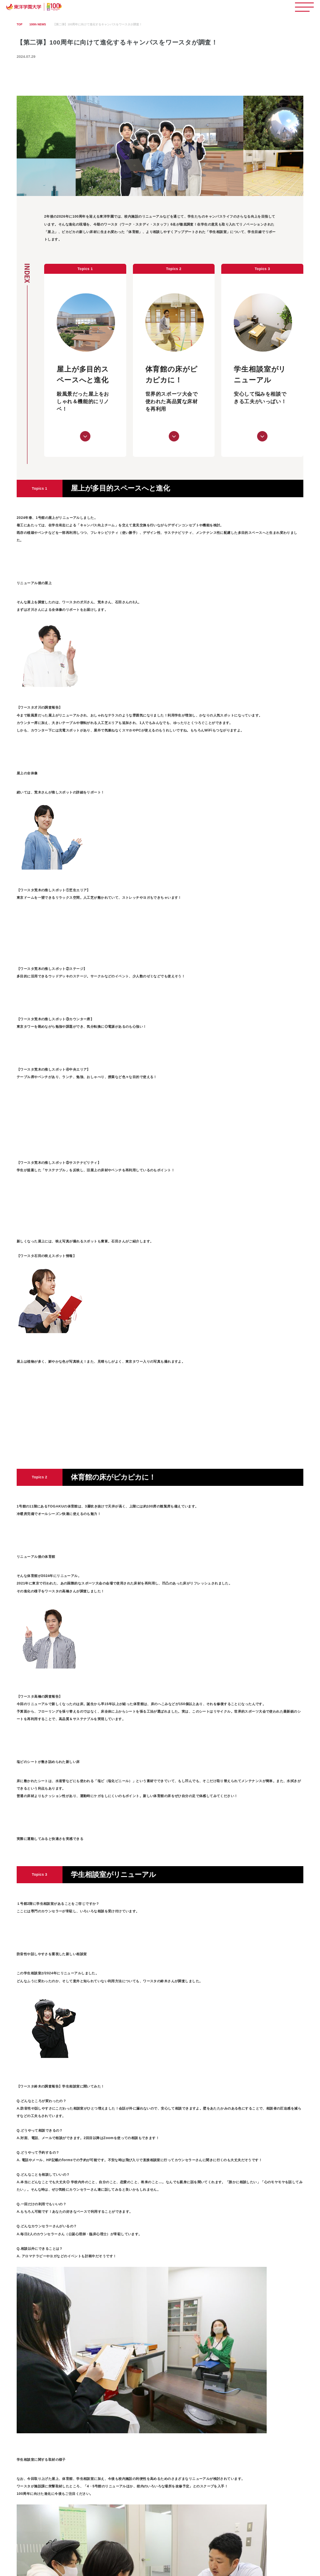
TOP (19, 24)
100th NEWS (38, 24)
